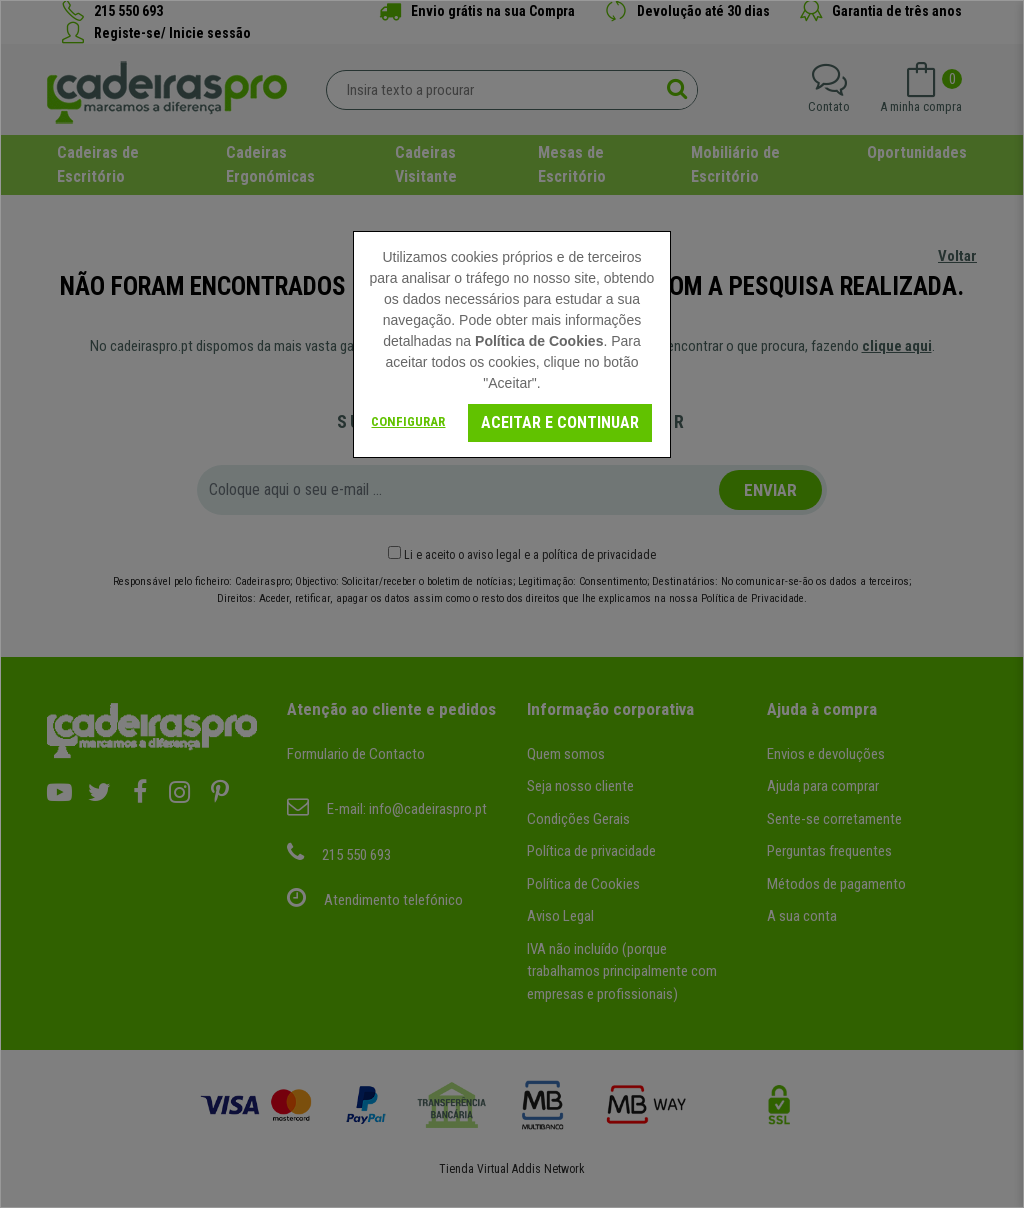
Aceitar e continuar (560, 422)
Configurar (408, 421)
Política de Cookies (539, 341)
